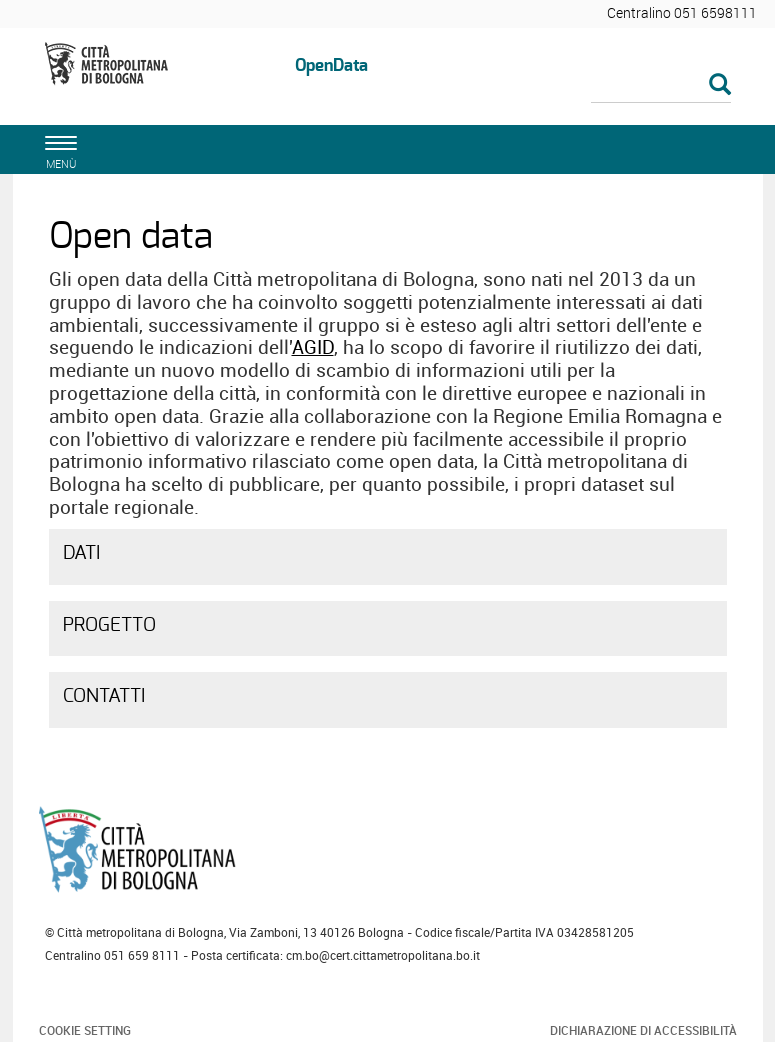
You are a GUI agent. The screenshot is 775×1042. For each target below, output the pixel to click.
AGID (313, 347)
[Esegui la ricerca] (720, 85)
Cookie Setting (85, 1030)
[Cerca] (661, 86)
